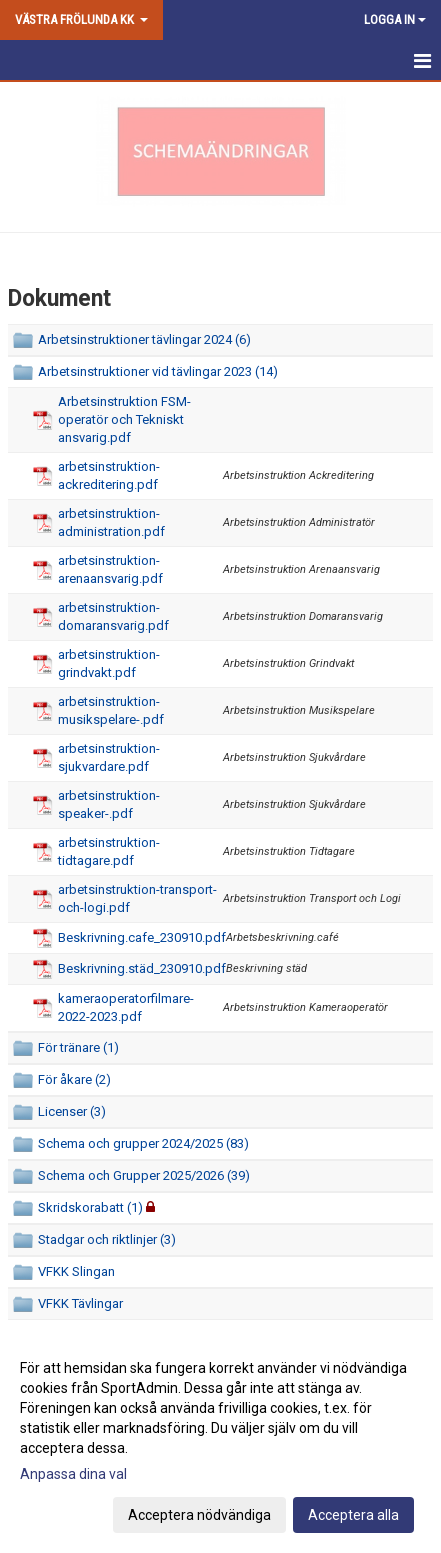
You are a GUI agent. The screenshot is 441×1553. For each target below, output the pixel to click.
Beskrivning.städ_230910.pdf (142, 968)
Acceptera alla (353, 1515)
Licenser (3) (72, 1111)
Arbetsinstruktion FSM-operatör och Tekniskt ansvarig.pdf (124, 419)
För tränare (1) (78, 1047)
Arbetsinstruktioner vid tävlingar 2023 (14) (158, 371)
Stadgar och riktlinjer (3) (107, 1239)
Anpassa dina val (73, 1474)
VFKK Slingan (76, 1271)
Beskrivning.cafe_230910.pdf (142, 937)
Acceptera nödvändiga (199, 1515)
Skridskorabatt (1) (90, 1207)
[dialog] (220, 1440)
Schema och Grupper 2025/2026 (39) (144, 1175)
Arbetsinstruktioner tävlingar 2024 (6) (144, 339)
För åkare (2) (74, 1079)
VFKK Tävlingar (80, 1303)
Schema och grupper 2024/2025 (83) (143, 1143)
